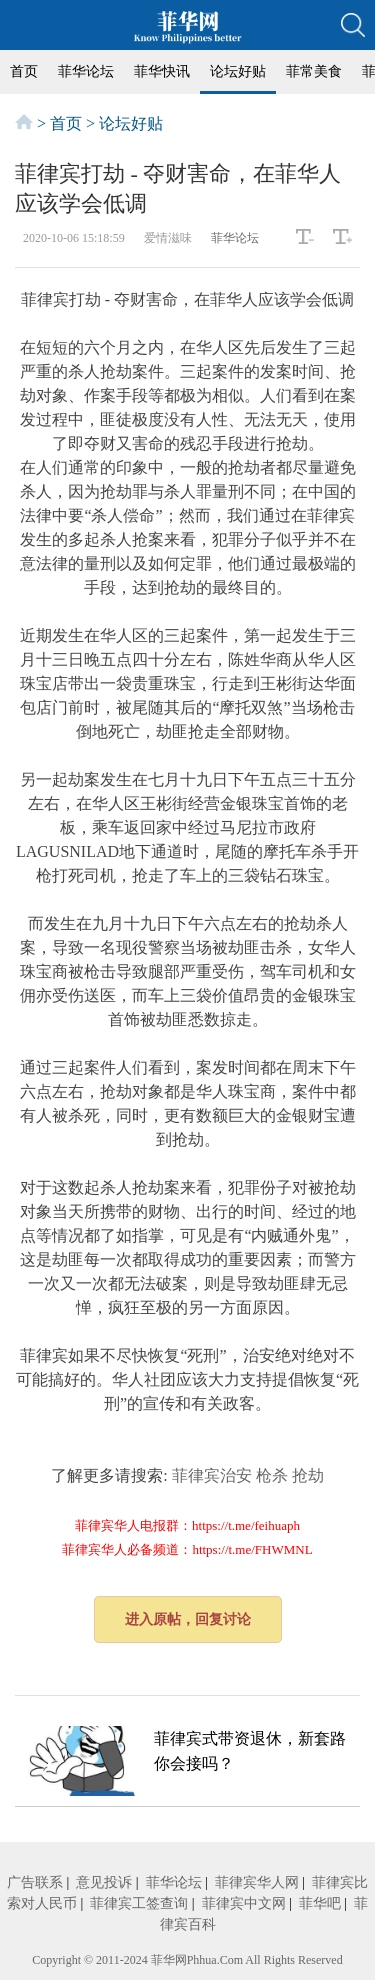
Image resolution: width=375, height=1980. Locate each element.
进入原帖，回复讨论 (188, 1619)
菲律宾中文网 (244, 1903)
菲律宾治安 (212, 1475)
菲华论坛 (86, 71)
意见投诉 (104, 1882)
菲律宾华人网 (257, 1882)
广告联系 (35, 1882)
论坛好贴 (238, 71)
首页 (24, 71)
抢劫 (308, 1475)
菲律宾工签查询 (139, 1903)
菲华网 (169, 1960)
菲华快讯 (162, 71)
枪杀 (272, 1475)
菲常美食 (314, 71)
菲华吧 (320, 1903)
